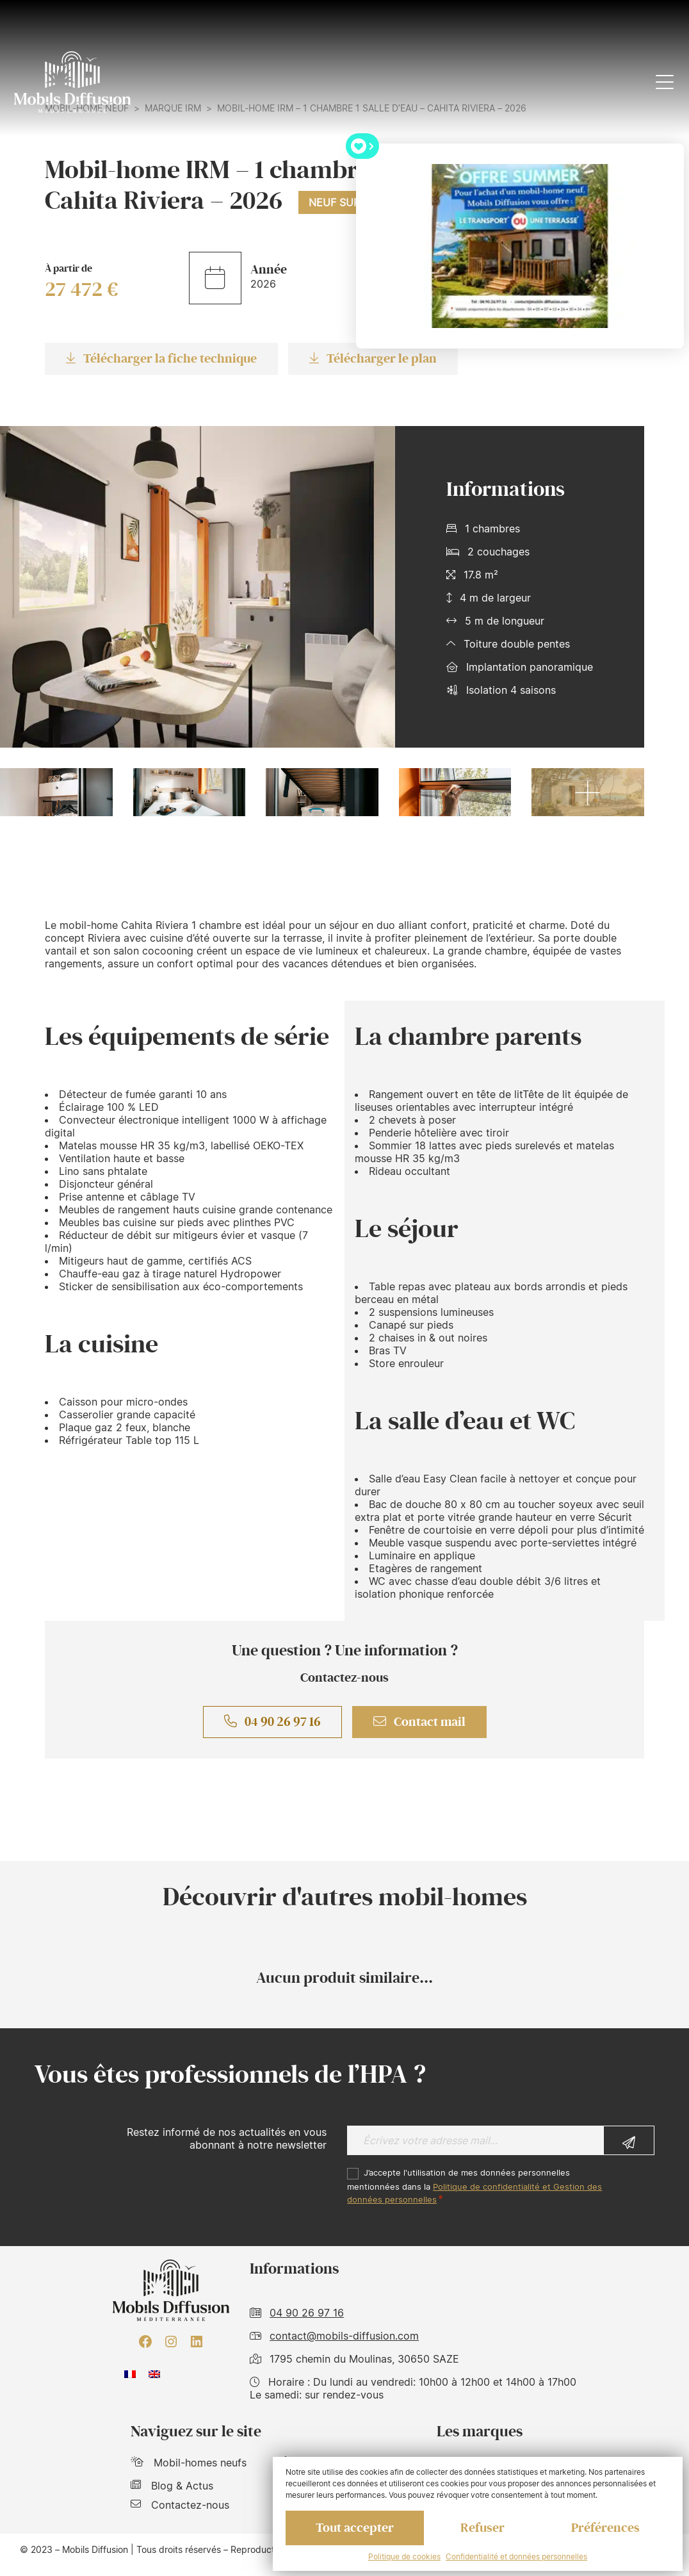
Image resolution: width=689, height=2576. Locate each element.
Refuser (482, 2528)
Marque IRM (173, 108)
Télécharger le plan (373, 358)
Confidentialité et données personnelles (516, 2556)
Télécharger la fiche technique (161, 358)
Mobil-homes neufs (189, 2462)
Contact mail (419, 1722)
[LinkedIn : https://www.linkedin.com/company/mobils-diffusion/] (196, 2341)
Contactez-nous (180, 2504)
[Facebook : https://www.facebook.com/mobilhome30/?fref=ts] (145, 2341)
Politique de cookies (404, 2556)
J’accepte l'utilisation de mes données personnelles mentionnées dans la (474, 2186)
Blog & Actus (172, 2485)
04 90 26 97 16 (272, 1722)
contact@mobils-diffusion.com (344, 2335)
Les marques (480, 2431)
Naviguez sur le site (196, 2431)
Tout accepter (355, 2528)
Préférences (605, 2528)
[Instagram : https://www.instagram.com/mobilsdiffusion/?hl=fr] (171, 2341)
